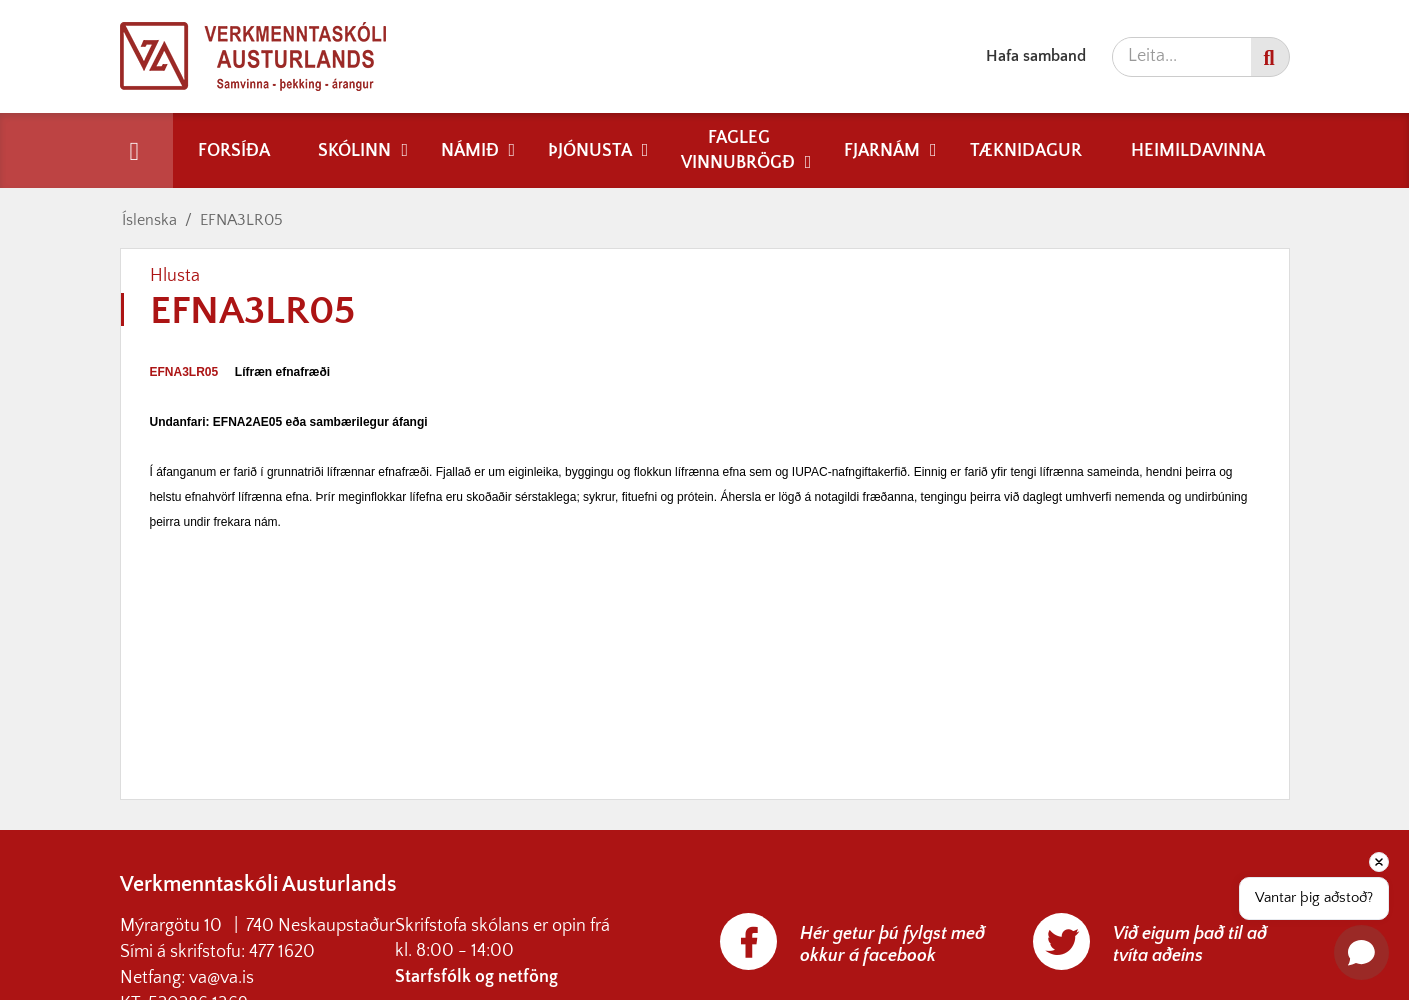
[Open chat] (1361, 952)
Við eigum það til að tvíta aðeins (1190, 945)
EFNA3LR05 (241, 220)
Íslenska (149, 220)
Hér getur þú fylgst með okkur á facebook (892, 945)
